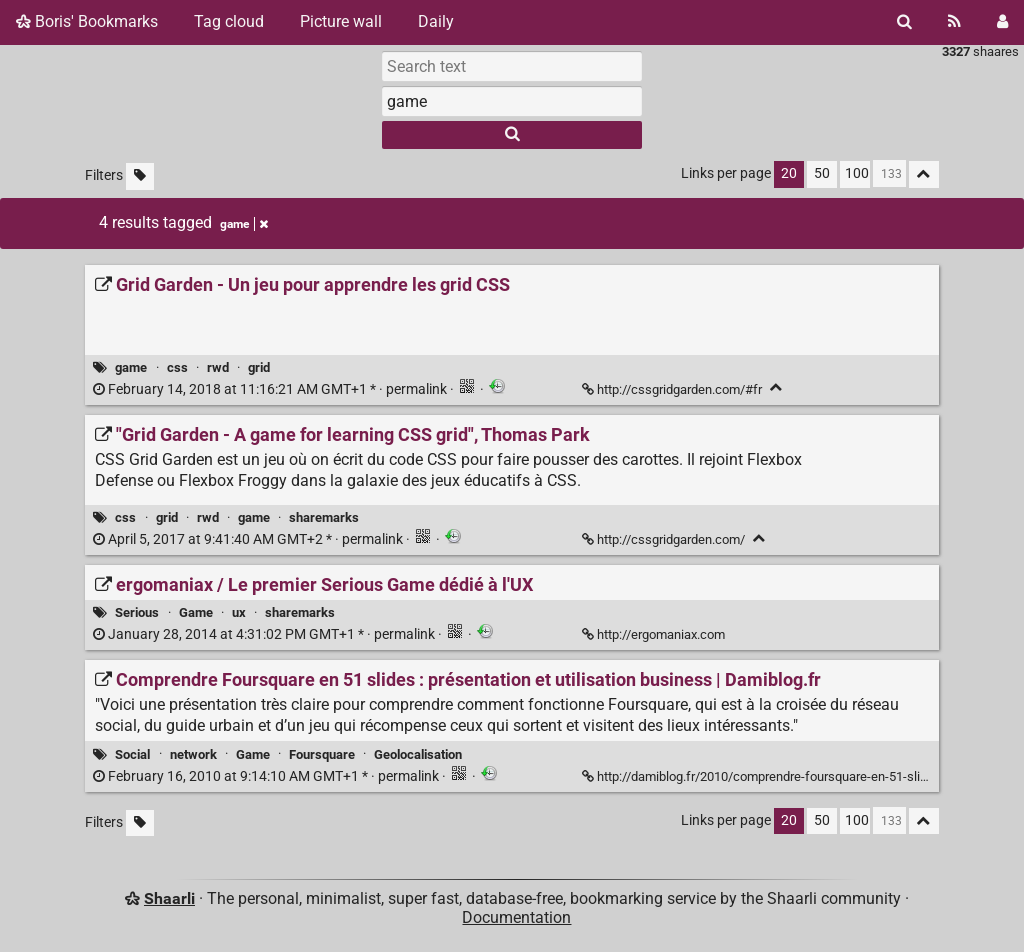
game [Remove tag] (244, 224)
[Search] (904, 22)
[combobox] (512, 101)
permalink (271, 389)
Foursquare (322, 754)
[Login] (1002, 22)
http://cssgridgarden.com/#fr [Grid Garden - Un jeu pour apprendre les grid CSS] (673, 389)
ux (239, 612)
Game (196, 612)
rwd (218, 367)
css (177, 367)
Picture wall (341, 21)
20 (789, 173)
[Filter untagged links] (140, 176)
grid (259, 367)
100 (857, 173)
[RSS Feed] (954, 22)
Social (132, 754)
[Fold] (776, 387)
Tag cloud (229, 21)
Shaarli (169, 898)
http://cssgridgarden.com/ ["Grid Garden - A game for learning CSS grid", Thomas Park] (665, 539)
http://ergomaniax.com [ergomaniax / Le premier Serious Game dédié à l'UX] (655, 634)
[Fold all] (924, 174)
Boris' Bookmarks (87, 21)
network (193, 754)
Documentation (516, 917)
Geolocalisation (418, 754)
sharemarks (324, 517)
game (131, 367)
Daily (436, 21)
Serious (137, 612)
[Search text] (512, 66)
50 (822, 173)
